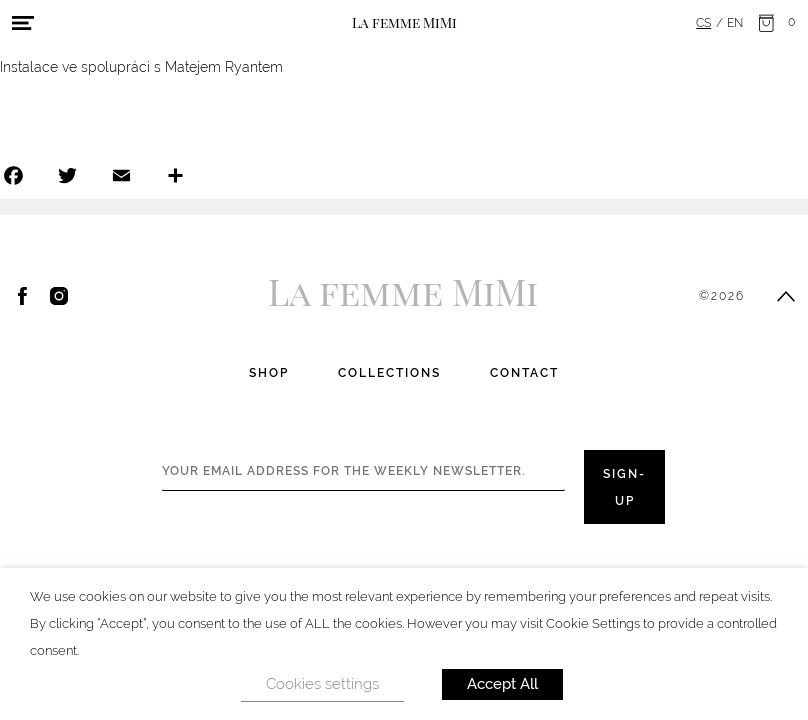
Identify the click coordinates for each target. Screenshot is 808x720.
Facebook (23, 296)
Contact (524, 373)
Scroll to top (786, 296)
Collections (389, 373)
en (735, 23)
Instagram (59, 296)
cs (703, 23)
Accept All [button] (502, 684)
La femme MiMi (404, 22)
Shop (269, 373)
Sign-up (624, 487)
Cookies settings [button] (322, 684)
